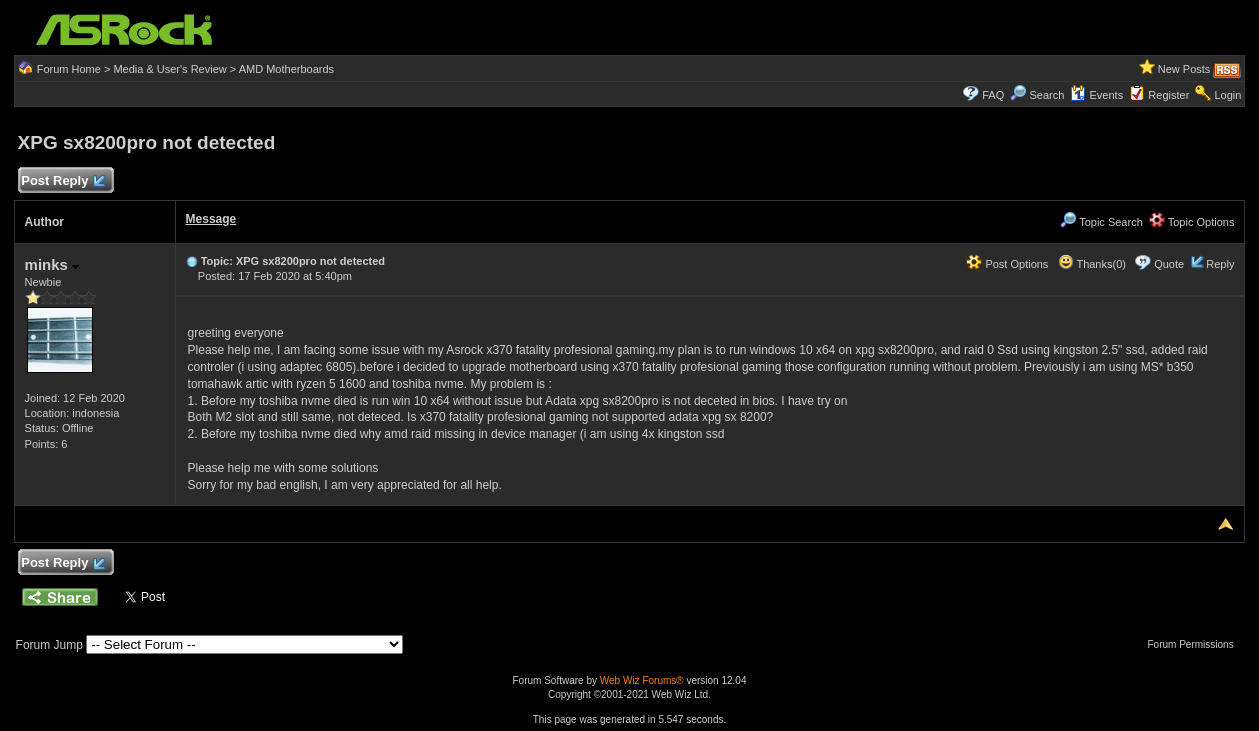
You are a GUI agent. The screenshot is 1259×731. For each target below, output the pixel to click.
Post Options (1007, 264)
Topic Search (1101, 222)
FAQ (993, 95)
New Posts (1184, 69)
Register (1168, 95)
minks (52, 264)
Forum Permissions (1196, 644)
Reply (1220, 264)
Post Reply (63, 181)
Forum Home (69, 69)
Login (1227, 95)
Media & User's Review (169, 69)
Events (1096, 95)
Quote (1169, 264)
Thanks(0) (1092, 264)
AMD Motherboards (286, 69)
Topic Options (1192, 222)
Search (1046, 95)
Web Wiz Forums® (642, 680)
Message (211, 219)
